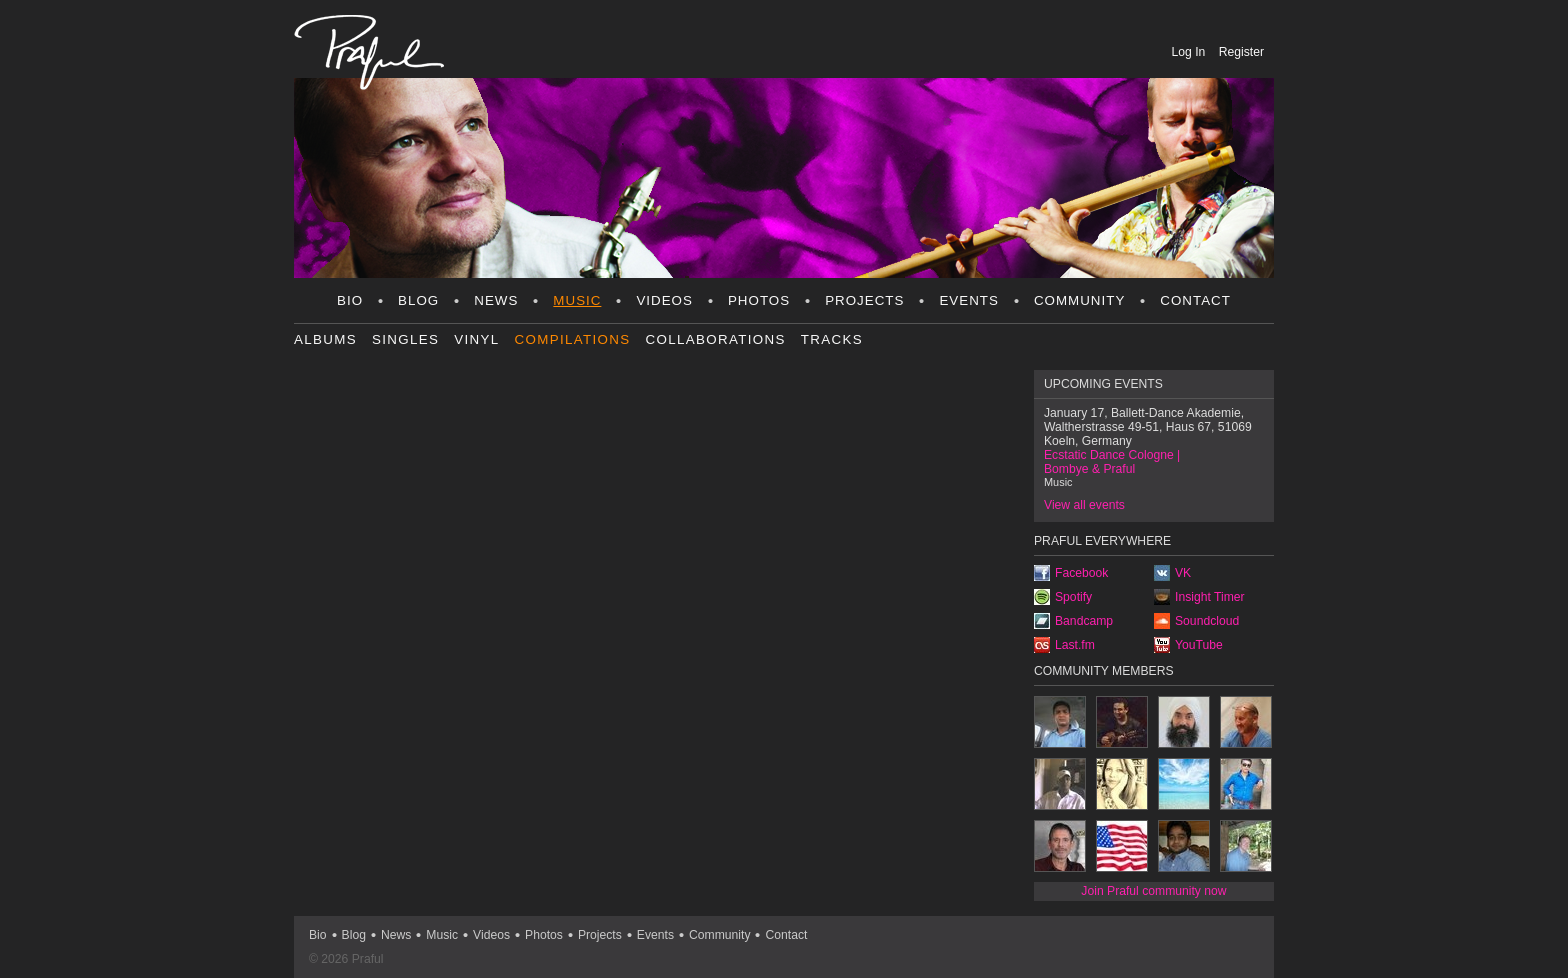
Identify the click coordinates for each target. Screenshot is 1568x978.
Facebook (1081, 573)
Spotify (1073, 597)
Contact (1195, 300)
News (496, 300)
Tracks (832, 339)
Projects (864, 300)
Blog (418, 300)
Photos (759, 300)
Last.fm (1075, 645)
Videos (664, 300)
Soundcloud (1207, 621)
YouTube (1199, 645)
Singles (405, 339)
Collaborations (716, 339)
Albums (325, 339)
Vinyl (476, 339)
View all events (1084, 505)
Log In (1190, 52)
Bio (350, 300)
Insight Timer (1210, 597)
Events (968, 300)
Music (577, 300)
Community (1079, 300)
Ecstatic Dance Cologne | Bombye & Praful (1112, 462)
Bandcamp (1084, 621)
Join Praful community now (1153, 891)
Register (1241, 52)
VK (1183, 573)
